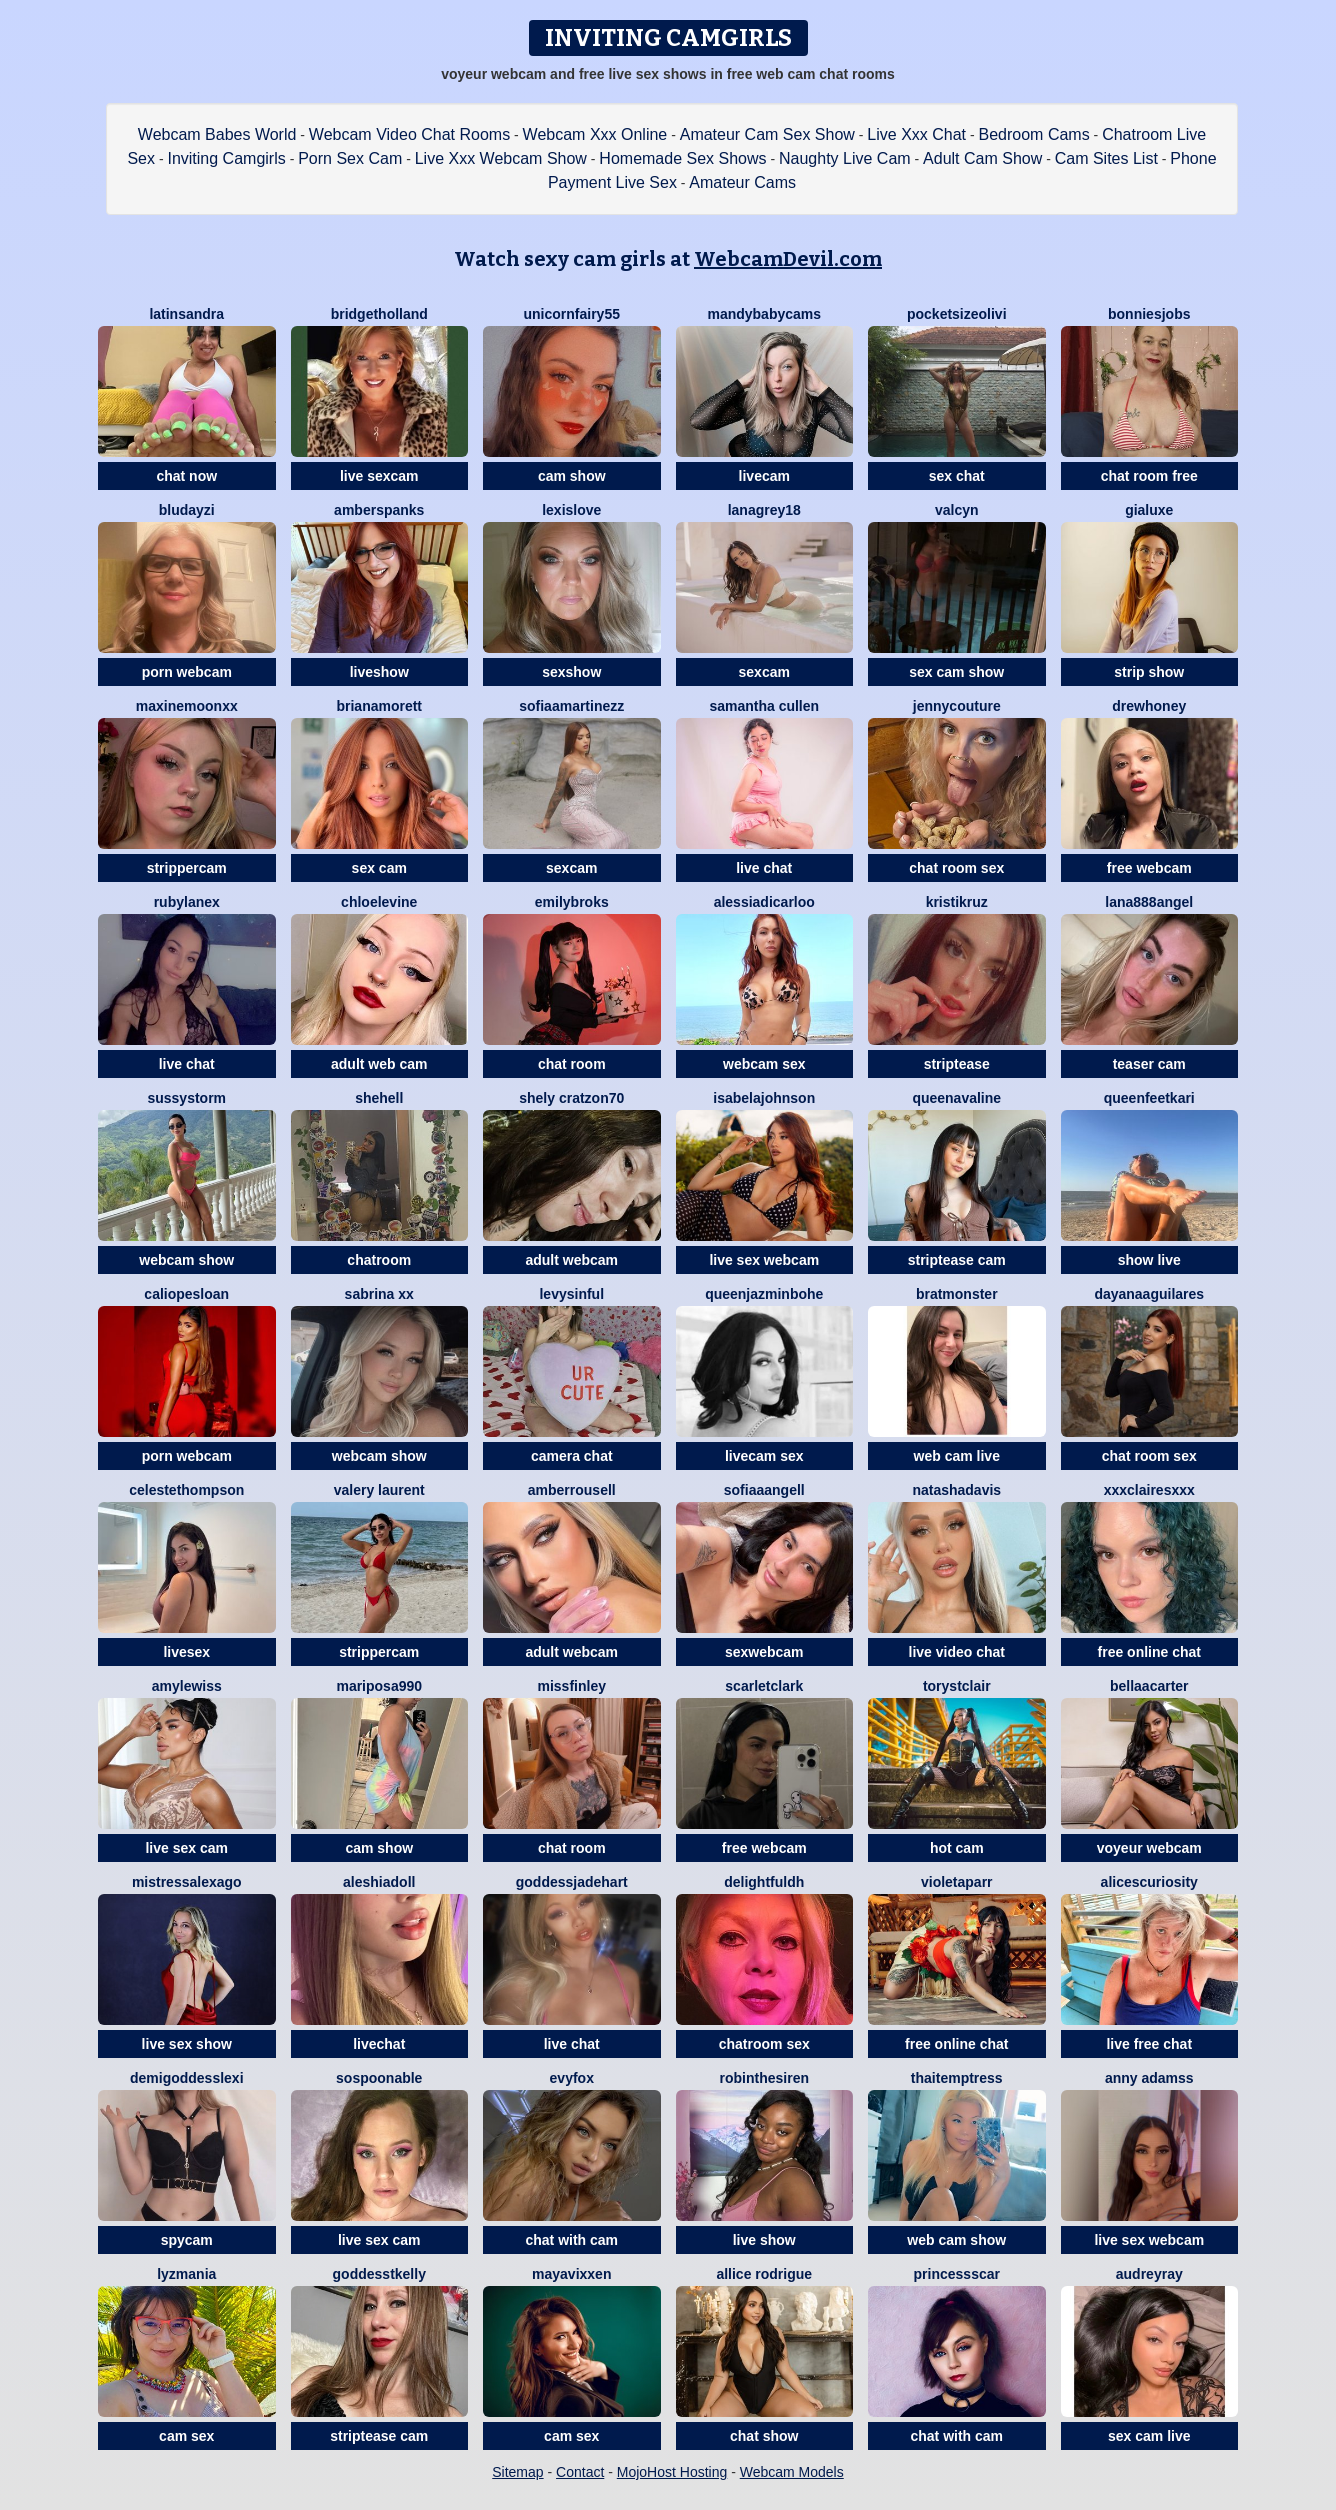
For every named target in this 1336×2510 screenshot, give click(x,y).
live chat (764, 868)
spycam (187, 2240)
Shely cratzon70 (571, 1098)
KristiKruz (957, 902)
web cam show (956, 2240)
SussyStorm (186, 1098)
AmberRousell (572, 1490)
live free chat (1149, 2044)
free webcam (1149, 868)
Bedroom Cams (1034, 134)
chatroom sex (764, 2044)
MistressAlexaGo (187, 1882)
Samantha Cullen (764, 706)
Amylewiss (187, 1686)
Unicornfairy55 (572, 314)
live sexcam (379, 476)
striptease (957, 1064)
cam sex (186, 2436)
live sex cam (186, 1848)
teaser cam (1149, 1064)
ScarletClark (764, 1686)
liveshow (379, 672)
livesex (186, 1652)
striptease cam (957, 1260)
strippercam (187, 868)
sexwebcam (764, 1652)
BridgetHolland (379, 314)
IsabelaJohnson (764, 1098)
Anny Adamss (1149, 2078)
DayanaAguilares (1149, 1294)
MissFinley (572, 1686)
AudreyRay (1149, 2274)
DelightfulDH (764, 1882)
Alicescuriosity (1149, 1882)
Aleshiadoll (379, 1882)
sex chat (957, 476)
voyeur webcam (1149, 1848)
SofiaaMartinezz (571, 706)
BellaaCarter (1149, 1686)
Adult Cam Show (982, 158)
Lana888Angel (1149, 902)
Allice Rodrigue (764, 2274)
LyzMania (186, 2274)
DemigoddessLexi (187, 2078)
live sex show (187, 2044)
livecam (764, 476)
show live (1149, 1260)
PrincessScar (957, 2274)
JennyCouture (957, 706)
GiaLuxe (1149, 510)
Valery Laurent (379, 1490)
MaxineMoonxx (187, 706)
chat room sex (956, 868)
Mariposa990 (379, 1686)
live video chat (957, 1652)
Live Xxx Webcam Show (501, 158)
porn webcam (187, 672)
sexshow (571, 672)
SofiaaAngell (764, 1490)
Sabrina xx (379, 1294)
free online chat (1149, 1652)
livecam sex (764, 1456)
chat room (572, 1064)
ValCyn (957, 510)
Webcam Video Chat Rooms (409, 134)
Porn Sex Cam (350, 158)
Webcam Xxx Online (595, 134)
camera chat (572, 1456)
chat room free (1149, 476)
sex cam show (956, 672)
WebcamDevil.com (788, 259)
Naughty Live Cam (845, 158)
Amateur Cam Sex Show (767, 134)
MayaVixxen (571, 2274)
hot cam (957, 1848)
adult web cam (379, 1064)
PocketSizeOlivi (957, 314)
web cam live (957, 1456)
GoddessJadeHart (572, 1882)
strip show (1149, 672)
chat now (186, 476)
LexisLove (571, 510)
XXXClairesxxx (1149, 1490)
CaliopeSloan (186, 1294)
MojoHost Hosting (672, 2472)
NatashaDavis (956, 1490)
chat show (764, 2436)
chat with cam (571, 2240)
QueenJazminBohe (764, 1294)
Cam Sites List (1106, 158)
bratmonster (957, 1294)
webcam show (186, 1260)
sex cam (379, 868)
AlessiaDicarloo (764, 902)
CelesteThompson (186, 1490)
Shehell (379, 1098)
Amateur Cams (742, 182)
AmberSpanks (379, 510)
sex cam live (1149, 2436)
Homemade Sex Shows (682, 158)
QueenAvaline (956, 1098)
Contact (580, 2472)
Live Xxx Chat (916, 134)
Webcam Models (792, 2472)
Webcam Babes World (217, 134)
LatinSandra (186, 314)
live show (764, 2240)
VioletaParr (957, 1882)
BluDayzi (187, 510)
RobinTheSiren (764, 2078)
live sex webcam (764, 1260)
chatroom (379, 1260)
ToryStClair (957, 1686)
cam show (572, 476)
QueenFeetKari (1149, 1098)
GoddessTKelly (379, 2274)
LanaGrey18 (764, 510)
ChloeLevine (379, 902)
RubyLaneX (187, 902)
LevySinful (571, 1294)
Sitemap (517, 2472)
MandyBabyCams (764, 314)
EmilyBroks (572, 902)
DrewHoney (1149, 706)
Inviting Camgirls (226, 158)
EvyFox (572, 2078)
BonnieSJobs (1149, 314)
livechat (379, 2044)
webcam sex (764, 1064)
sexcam (764, 672)
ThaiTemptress (957, 2078)
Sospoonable (379, 2078)
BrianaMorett (379, 706)
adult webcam (571, 1260)
